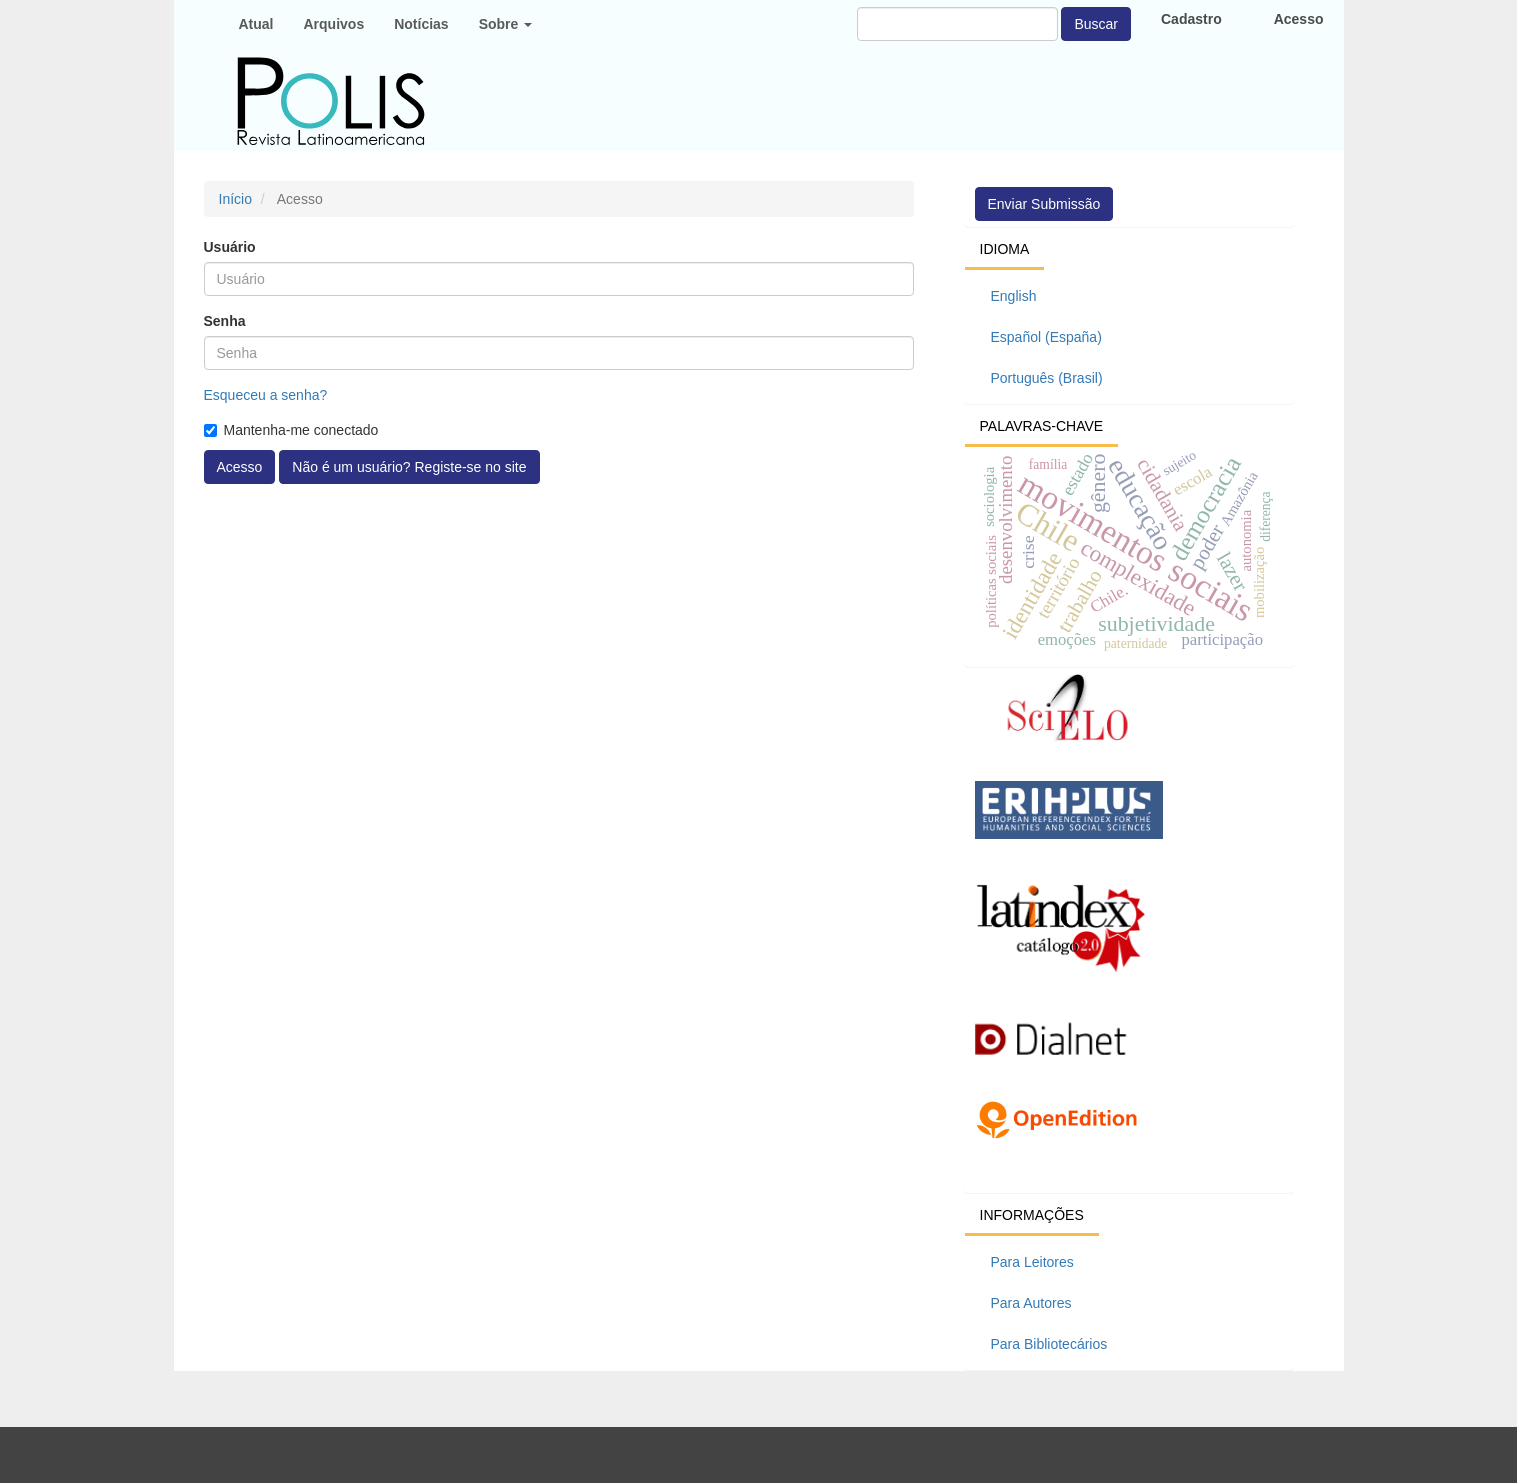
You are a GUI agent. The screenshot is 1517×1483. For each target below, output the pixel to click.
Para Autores (1031, 1303)
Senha (225, 321)
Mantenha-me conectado (291, 430)
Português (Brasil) (1047, 378)
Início (235, 199)
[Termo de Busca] (957, 24)
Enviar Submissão (1044, 204)
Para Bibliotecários (1049, 1344)
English (1014, 296)
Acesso (240, 467)
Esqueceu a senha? (266, 395)
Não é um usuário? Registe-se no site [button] (409, 467)
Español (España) (1046, 337)
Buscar (1096, 24)
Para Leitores (1032, 1262)
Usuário (230, 247)
